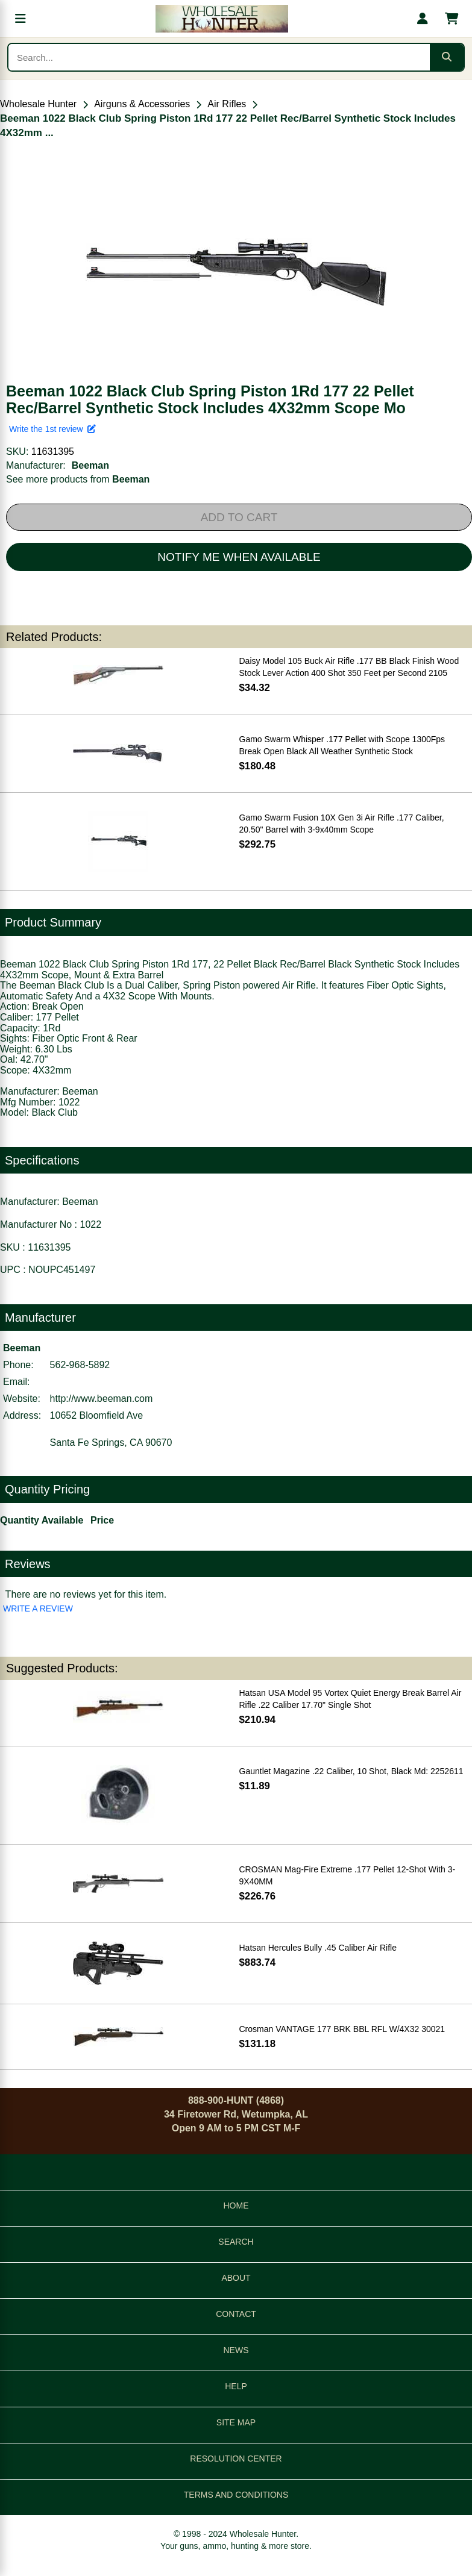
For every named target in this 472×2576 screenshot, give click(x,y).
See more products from (77, 479)
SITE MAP (236, 2422)
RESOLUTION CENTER (236, 2458)
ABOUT (235, 2278)
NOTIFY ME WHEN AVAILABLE (238, 557)
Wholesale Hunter (38, 104)
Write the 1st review (52, 429)
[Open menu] (20, 18)
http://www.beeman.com (101, 1398)
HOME (236, 2205)
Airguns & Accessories (142, 104)
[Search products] (219, 57)
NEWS (236, 2350)
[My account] (422, 18)
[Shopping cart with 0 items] (451, 18)
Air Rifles (226, 104)
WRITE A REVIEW (38, 1608)
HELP (236, 2386)
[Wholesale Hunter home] (221, 19)
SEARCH (235, 2241)
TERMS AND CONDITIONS (236, 2494)
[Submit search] (447, 57)
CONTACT (236, 2314)
